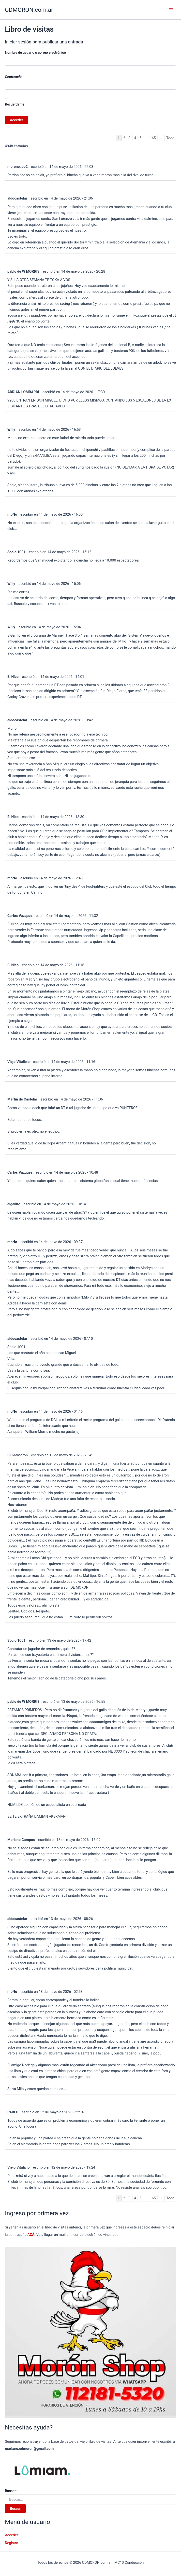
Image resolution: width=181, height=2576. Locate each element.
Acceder (11, 2535)
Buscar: (10, 2491)
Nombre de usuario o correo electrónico (35, 52)
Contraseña (14, 77)
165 (153, 138)
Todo (170, 138)
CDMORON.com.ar (29, 9)
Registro (11, 2543)
